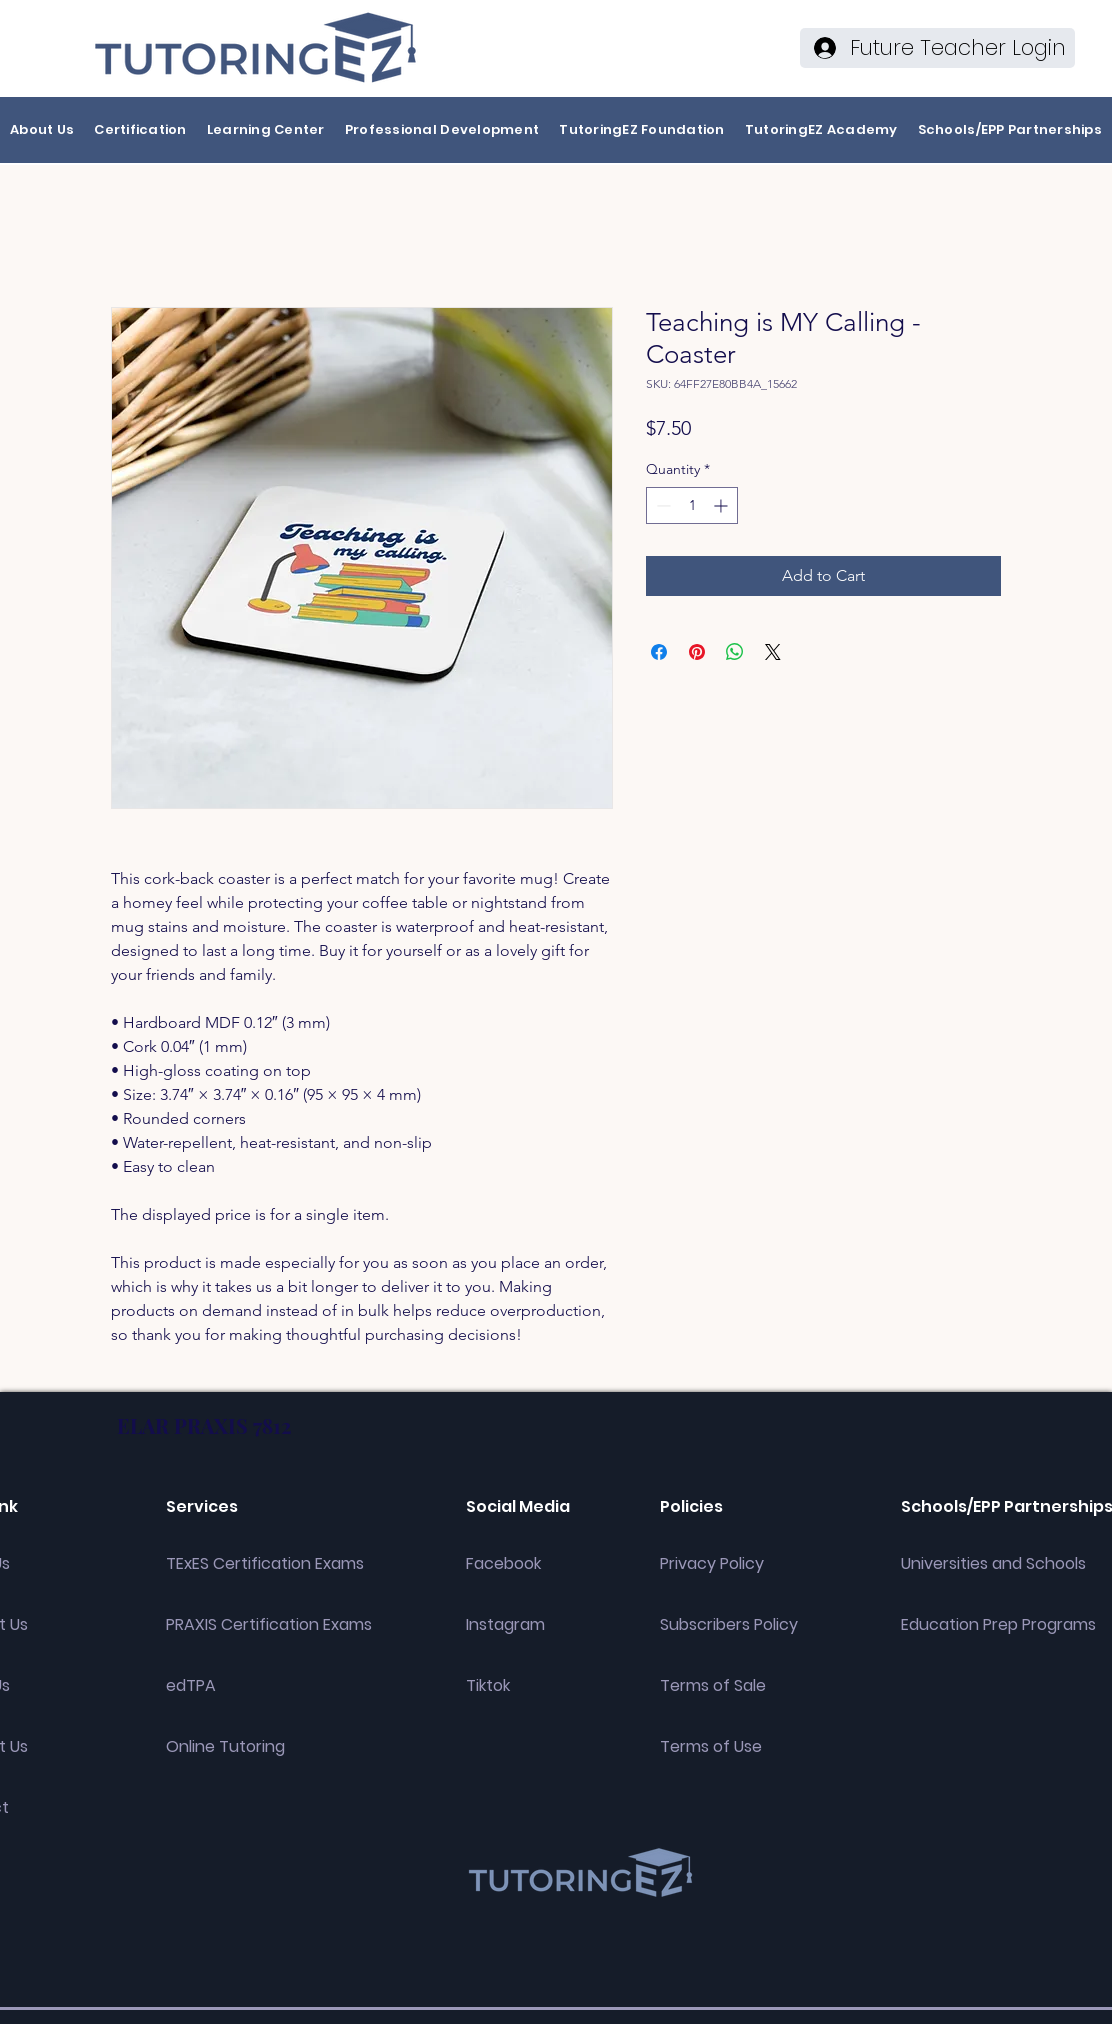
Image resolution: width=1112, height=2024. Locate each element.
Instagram (505, 1624)
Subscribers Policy (729, 1624)
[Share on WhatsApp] (735, 652)
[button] (42, 130)
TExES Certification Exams (265, 1563)
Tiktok (488, 1685)
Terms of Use (711, 1746)
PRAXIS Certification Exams (269, 1624)
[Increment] (722, 505)
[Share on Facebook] (659, 652)
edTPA (191, 1685)
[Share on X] (773, 652)
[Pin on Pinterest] (697, 652)
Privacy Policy (712, 1563)
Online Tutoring (225, 1746)
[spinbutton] (692, 505)
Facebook (503, 1563)
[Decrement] (661, 505)
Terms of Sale (713, 1685)
